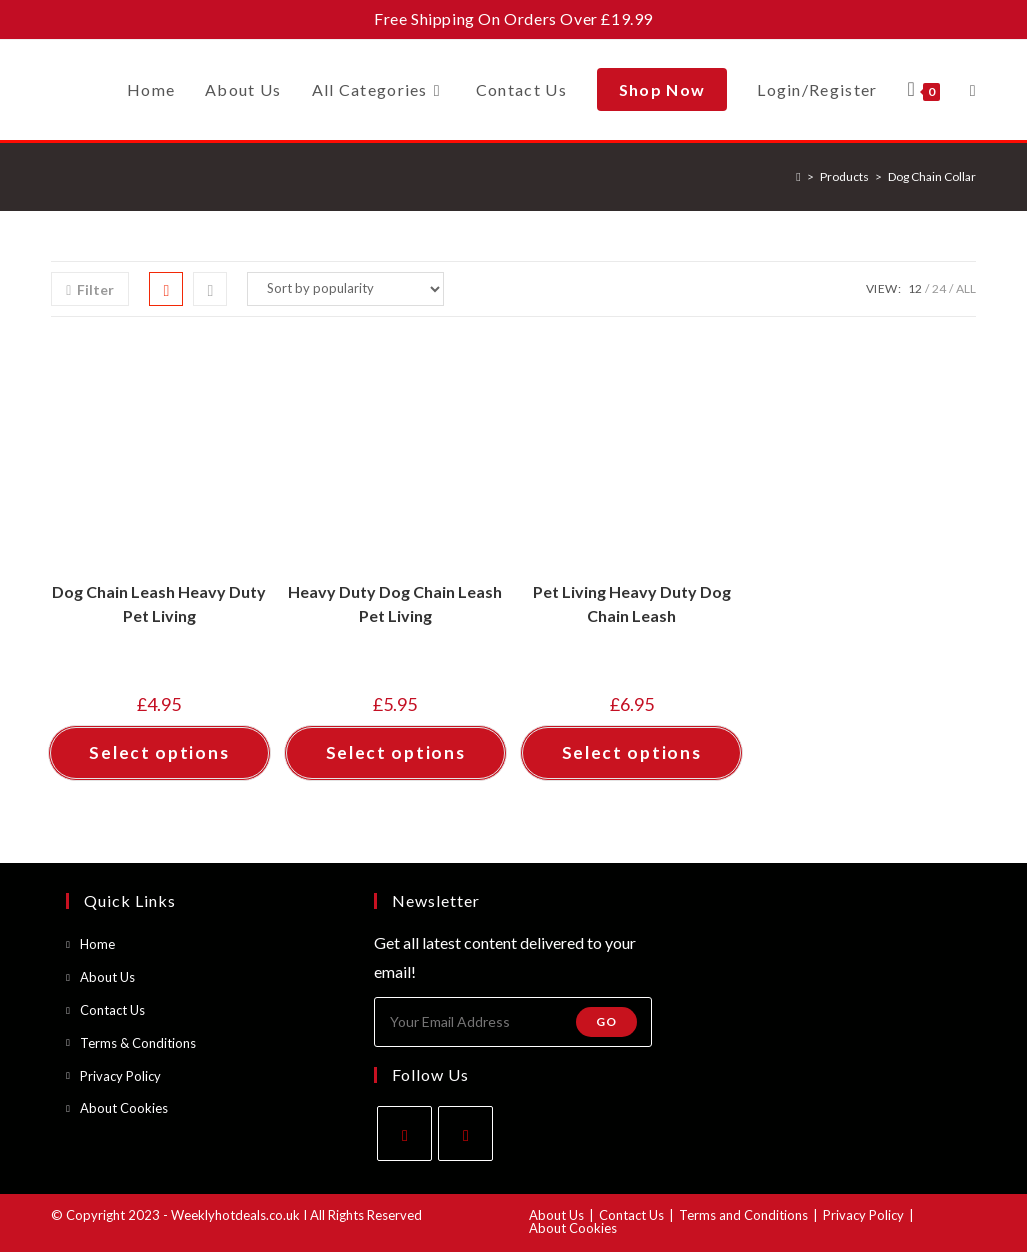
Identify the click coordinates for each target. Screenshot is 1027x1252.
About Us (107, 977)
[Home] (798, 176)
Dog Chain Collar (932, 176)
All (966, 288)
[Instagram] (465, 1133)
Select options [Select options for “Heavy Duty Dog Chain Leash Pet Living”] (396, 752)
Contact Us (112, 1010)
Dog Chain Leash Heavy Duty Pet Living (159, 603)
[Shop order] (345, 289)
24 (939, 288)
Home (97, 944)
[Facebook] (404, 1133)
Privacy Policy (120, 1076)
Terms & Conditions (138, 1043)
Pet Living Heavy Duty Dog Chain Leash (632, 603)
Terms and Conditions (743, 1215)
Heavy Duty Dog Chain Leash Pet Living (395, 603)
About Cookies (124, 1108)
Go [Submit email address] (606, 1021)
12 (915, 288)
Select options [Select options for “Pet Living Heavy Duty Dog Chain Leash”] (632, 752)
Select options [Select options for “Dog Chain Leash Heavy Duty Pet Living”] (159, 752)
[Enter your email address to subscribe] (513, 1022)
